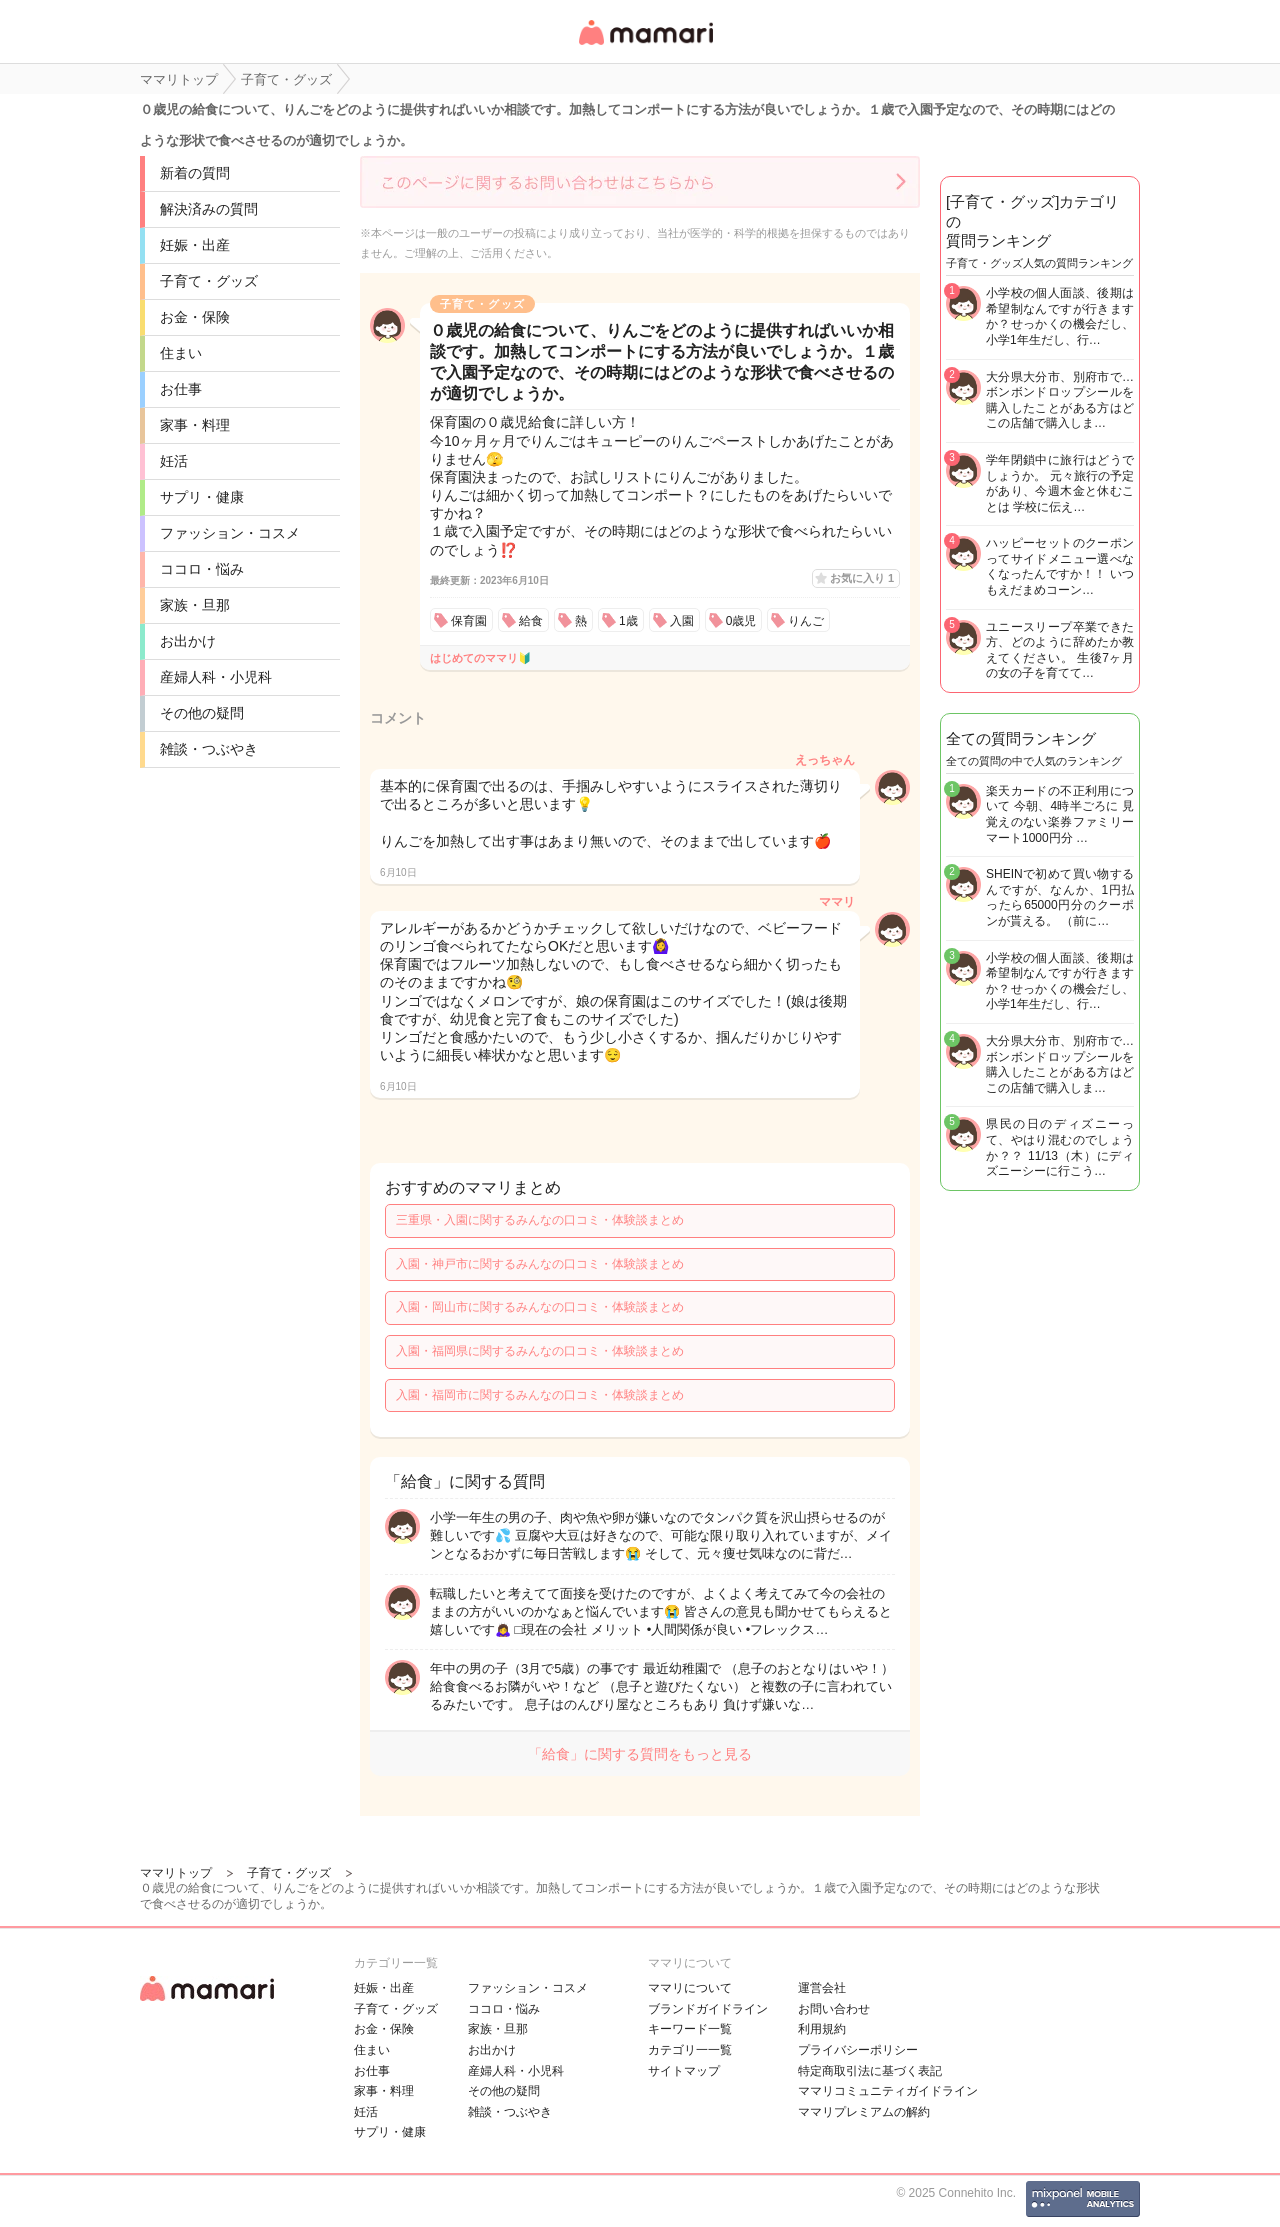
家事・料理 (195, 425)
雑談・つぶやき (209, 749)
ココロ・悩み (202, 569)
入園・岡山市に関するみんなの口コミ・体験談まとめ (540, 1307)
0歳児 (741, 621)
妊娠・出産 (195, 245)
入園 (682, 621)
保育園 (469, 621)
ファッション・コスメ (230, 533)
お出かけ (188, 641)
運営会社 (822, 1988)
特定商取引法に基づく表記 (870, 2071)
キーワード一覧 (690, 2029)
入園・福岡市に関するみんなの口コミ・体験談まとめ (540, 1395)
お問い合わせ (834, 2009)
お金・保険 (195, 317)
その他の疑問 (202, 713)
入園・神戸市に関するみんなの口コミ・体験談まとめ (540, 1264)
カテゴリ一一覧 (690, 2050)
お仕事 (181, 389)
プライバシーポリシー (858, 2050)
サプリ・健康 (202, 497)
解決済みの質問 (209, 209)
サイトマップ (684, 2071)
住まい (181, 353)
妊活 (174, 461)
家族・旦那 (195, 605)
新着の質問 (195, 173)
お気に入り (862, 578)
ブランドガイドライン (708, 2009)
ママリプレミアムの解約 (864, 2112)
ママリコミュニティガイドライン (888, 2091)
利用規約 (822, 2029)
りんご (806, 621)
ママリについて (690, 1988)
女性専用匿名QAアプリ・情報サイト (645, 46)
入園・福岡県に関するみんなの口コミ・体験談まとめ (540, 1351)
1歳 (628, 621)
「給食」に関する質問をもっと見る (640, 1754)
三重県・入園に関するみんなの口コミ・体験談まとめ (540, 1220)
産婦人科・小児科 (216, 677)
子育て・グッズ (209, 281)
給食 (531, 621)
